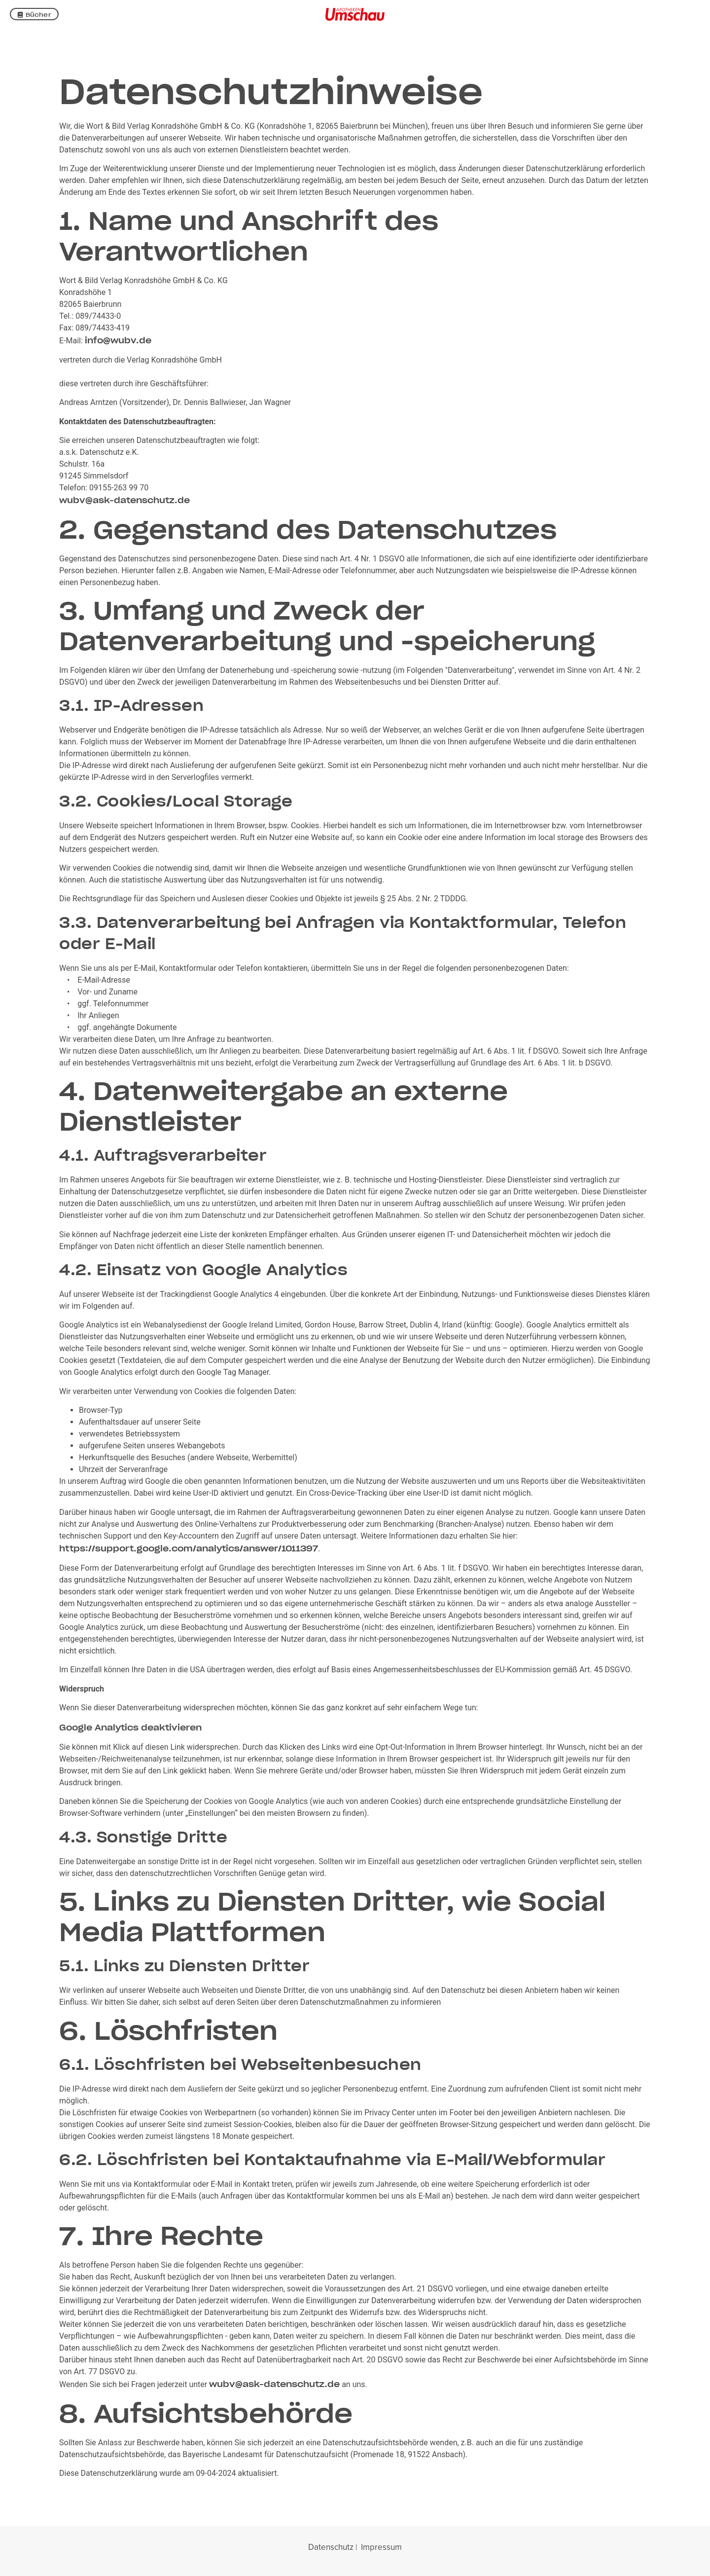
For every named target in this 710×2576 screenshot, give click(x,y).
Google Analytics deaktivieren (130, 1727)
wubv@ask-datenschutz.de (124, 500)
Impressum (381, 2547)
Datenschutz (331, 2547)
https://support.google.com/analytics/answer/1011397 (188, 1548)
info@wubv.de (118, 340)
